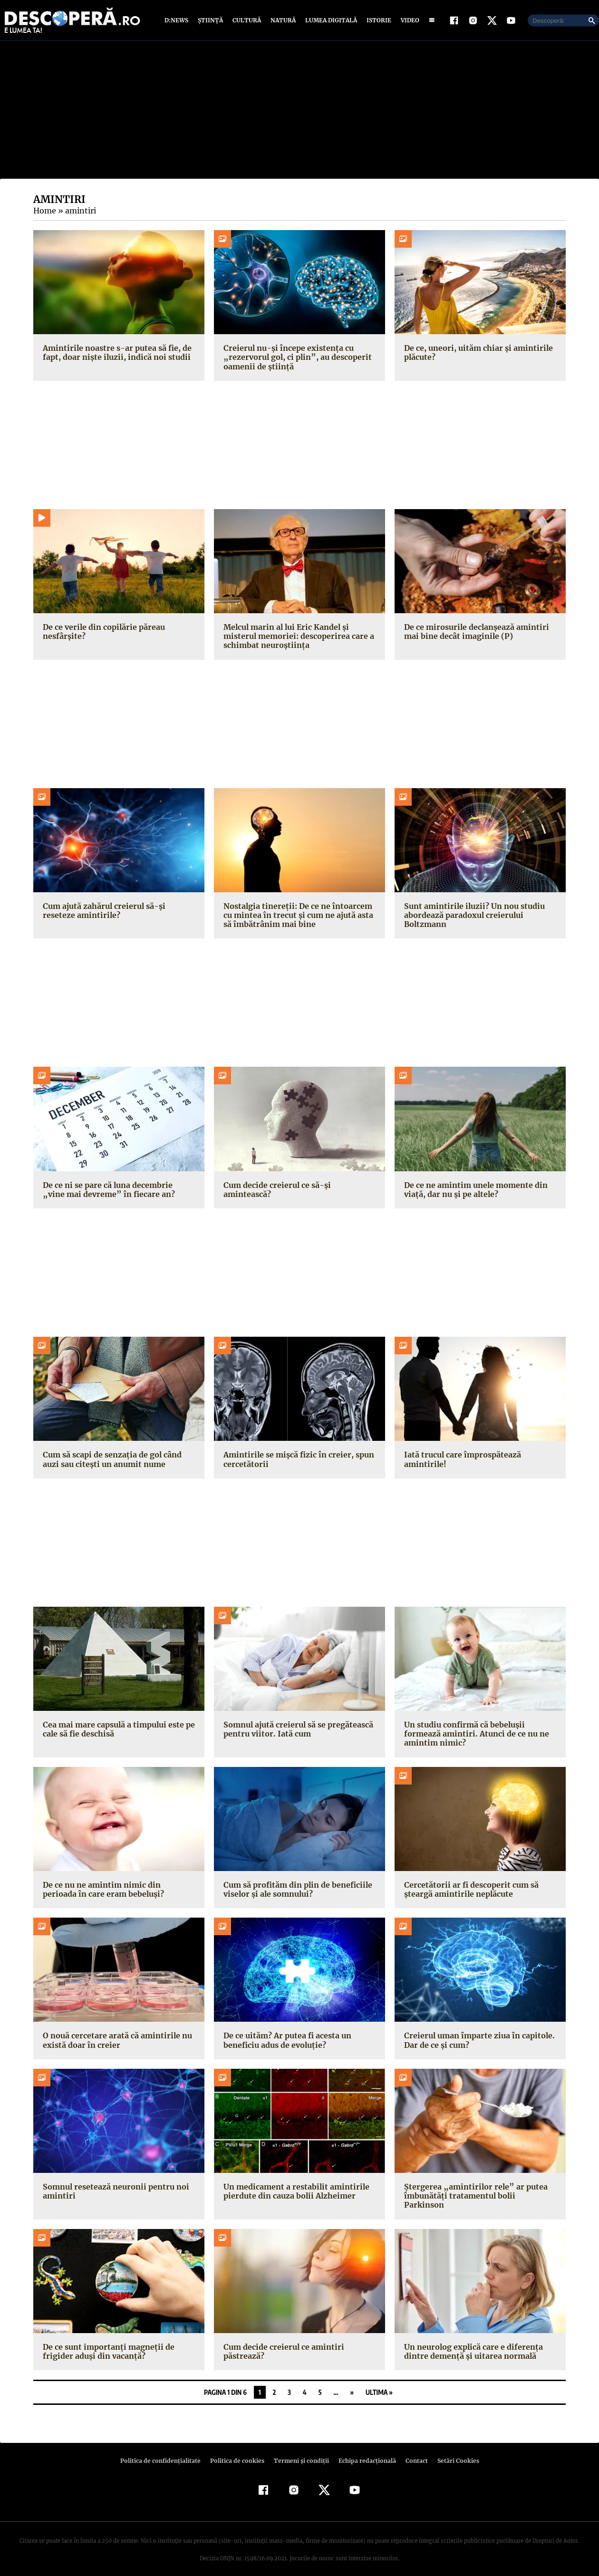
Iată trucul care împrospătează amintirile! (460, 1459)
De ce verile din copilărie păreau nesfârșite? (102, 631)
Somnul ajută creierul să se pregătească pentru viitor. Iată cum (296, 1729)
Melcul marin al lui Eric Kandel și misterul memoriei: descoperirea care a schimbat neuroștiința (296, 636)
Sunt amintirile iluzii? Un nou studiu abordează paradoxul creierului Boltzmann (471, 915)
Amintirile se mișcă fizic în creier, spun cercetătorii (295, 1459)
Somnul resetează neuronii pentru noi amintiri (114, 2191)
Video (408, 20)
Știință (211, 20)
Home (44, 210)
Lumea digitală (329, 20)
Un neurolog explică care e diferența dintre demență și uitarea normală (472, 2342)
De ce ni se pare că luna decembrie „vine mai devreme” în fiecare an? (117, 1189)
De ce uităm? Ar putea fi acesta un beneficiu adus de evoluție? (285, 2040)
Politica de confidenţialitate (164, 2451)
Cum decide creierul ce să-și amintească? (299, 1185)
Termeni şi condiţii (300, 2451)
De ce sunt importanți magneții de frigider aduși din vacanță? (106, 2342)
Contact (413, 2451)
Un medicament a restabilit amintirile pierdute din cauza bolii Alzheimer (293, 2191)
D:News (177, 20)
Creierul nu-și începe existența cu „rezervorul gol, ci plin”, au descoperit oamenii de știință (293, 357)
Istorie (377, 20)
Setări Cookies (453, 2451)
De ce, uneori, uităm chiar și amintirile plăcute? (475, 352)
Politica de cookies (238, 2451)
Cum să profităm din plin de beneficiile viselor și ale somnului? (296, 1889)
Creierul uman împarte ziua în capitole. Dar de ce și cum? (477, 2040)
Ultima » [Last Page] (379, 2383)
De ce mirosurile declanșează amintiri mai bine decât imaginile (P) (474, 631)
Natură (282, 20)
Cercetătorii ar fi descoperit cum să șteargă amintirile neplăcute (469, 1889)
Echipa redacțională (364, 2451)
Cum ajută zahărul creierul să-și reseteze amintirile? (118, 910)
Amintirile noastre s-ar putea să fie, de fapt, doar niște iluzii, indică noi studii (114, 352)
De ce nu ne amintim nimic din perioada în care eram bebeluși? (118, 1889)
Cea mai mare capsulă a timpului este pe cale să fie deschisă (117, 1729)
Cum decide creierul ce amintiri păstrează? (281, 2342)
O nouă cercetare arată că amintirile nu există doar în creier (115, 2040)
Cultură (246, 20)
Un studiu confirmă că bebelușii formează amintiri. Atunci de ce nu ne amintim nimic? (474, 1733)
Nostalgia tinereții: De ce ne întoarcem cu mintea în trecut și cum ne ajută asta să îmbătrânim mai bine (296, 915)
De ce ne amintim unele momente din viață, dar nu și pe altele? (474, 1189)
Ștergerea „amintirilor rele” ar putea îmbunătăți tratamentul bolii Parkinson (477, 2191)
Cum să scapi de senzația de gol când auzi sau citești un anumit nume (111, 1459)
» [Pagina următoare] (352, 2383)
